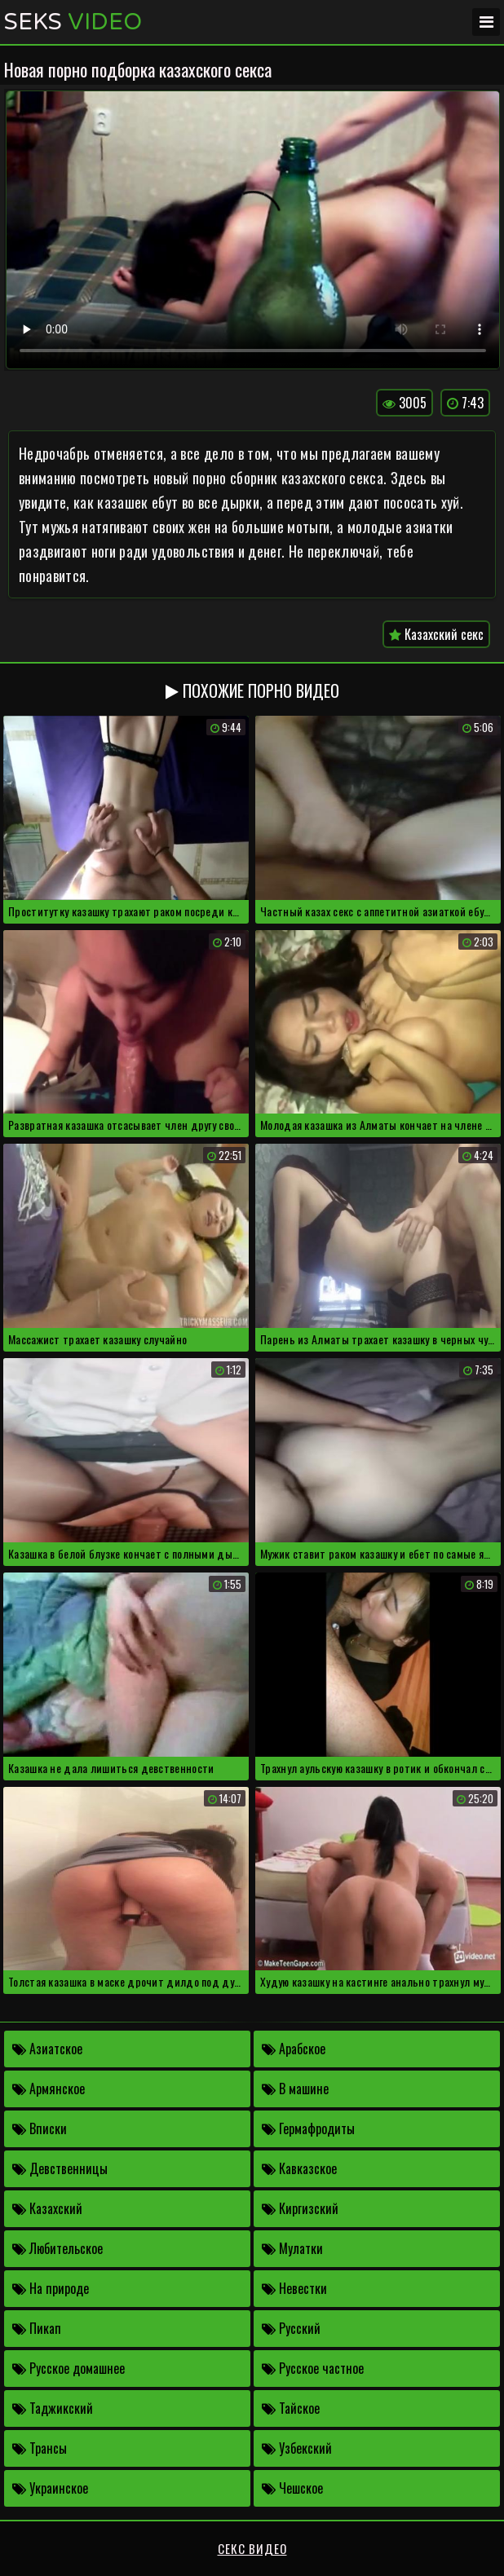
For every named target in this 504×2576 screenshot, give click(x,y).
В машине (295, 2088)
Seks (73, 22)
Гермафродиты (308, 2128)
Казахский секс (436, 634)
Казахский (47, 2208)
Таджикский (52, 2408)
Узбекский (297, 2448)
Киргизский (300, 2208)
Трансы (39, 2448)
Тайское (291, 2408)
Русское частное (313, 2368)
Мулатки (292, 2248)
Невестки (294, 2288)
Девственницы (60, 2168)
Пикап (36, 2328)
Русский (291, 2328)
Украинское (50, 2488)
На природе (50, 2288)
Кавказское (299, 2168)
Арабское (293, 2048)
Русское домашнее (68, 2368)
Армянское (48, 2088)
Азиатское (47, 2048)
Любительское (57, 2248)
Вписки (39, 2128)
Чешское (292, 2488)
